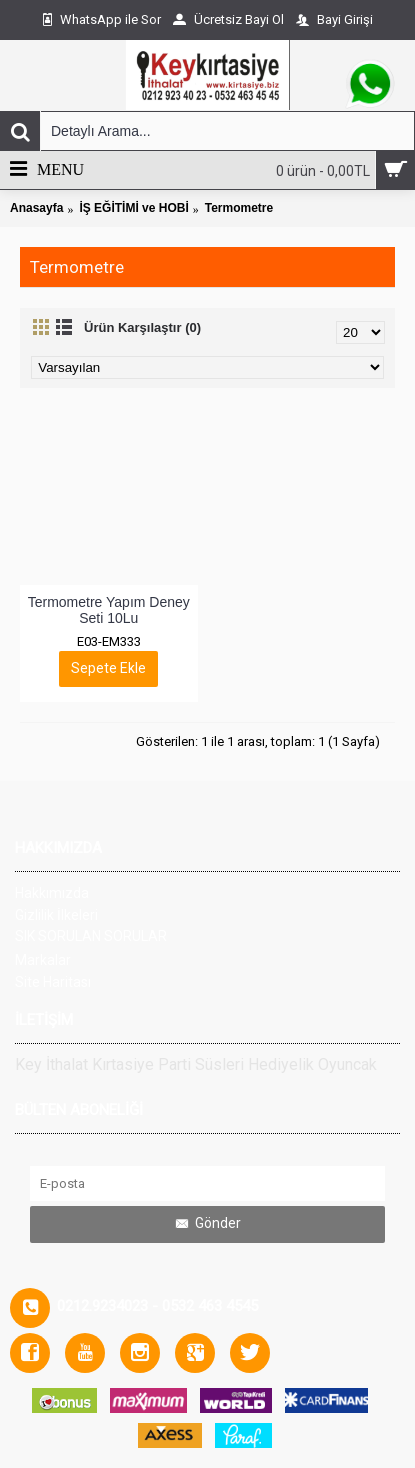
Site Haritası (53, 982)
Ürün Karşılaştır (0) (142, 327)
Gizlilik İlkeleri (56, 915)
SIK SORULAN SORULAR (91, 936)
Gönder (207, 1223)
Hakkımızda (52, 893)
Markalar (43, 960)
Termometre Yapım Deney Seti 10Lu (111, 609)
